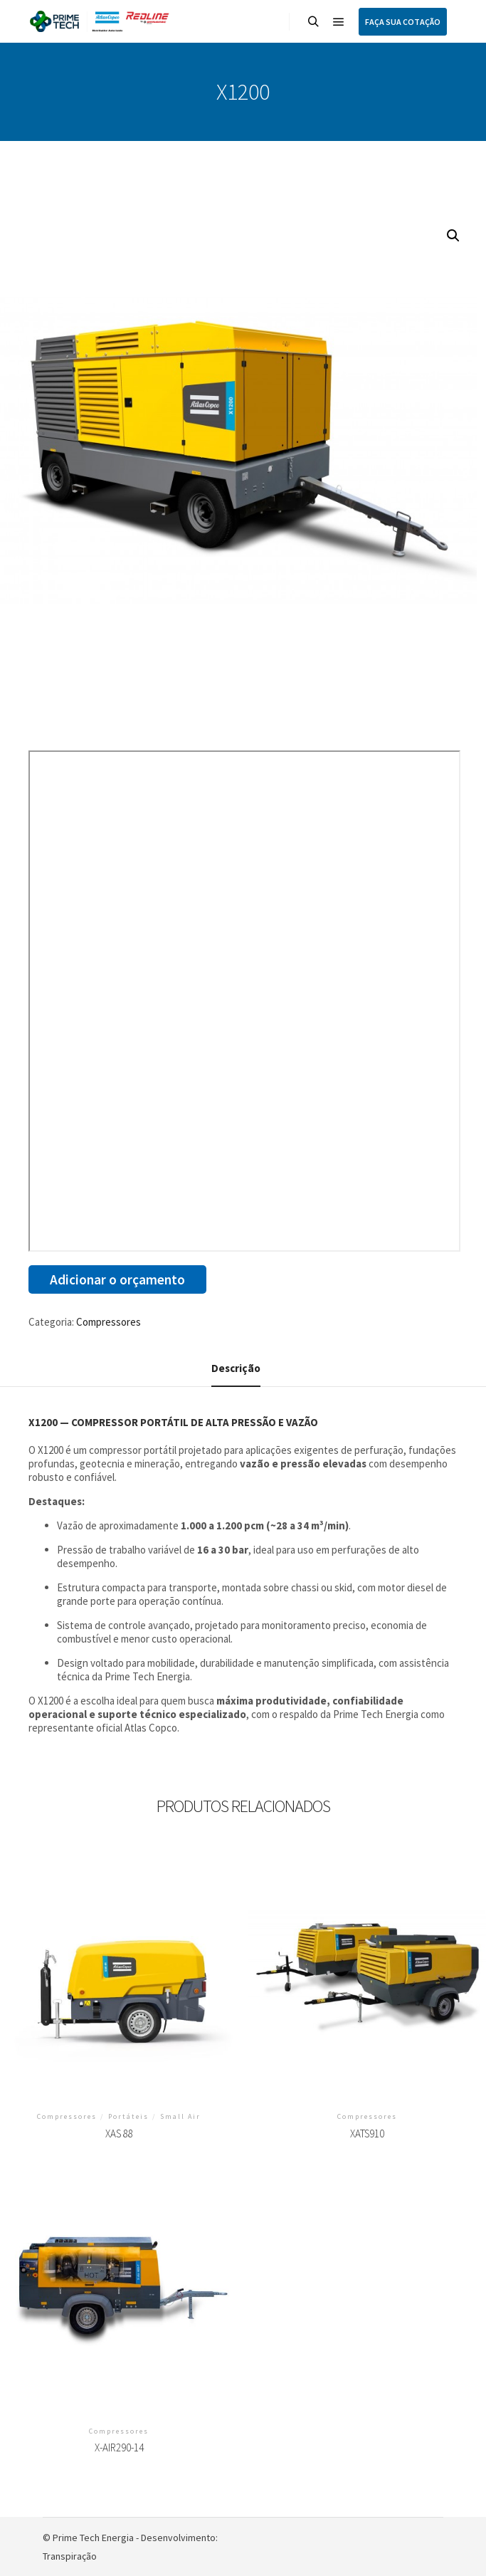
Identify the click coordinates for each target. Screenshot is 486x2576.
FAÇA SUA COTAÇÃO (402, 21)
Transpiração (70, 2556)
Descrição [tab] (235, 1368)
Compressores (108, 1322)
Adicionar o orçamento (117, 1279)
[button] (453, 235)
